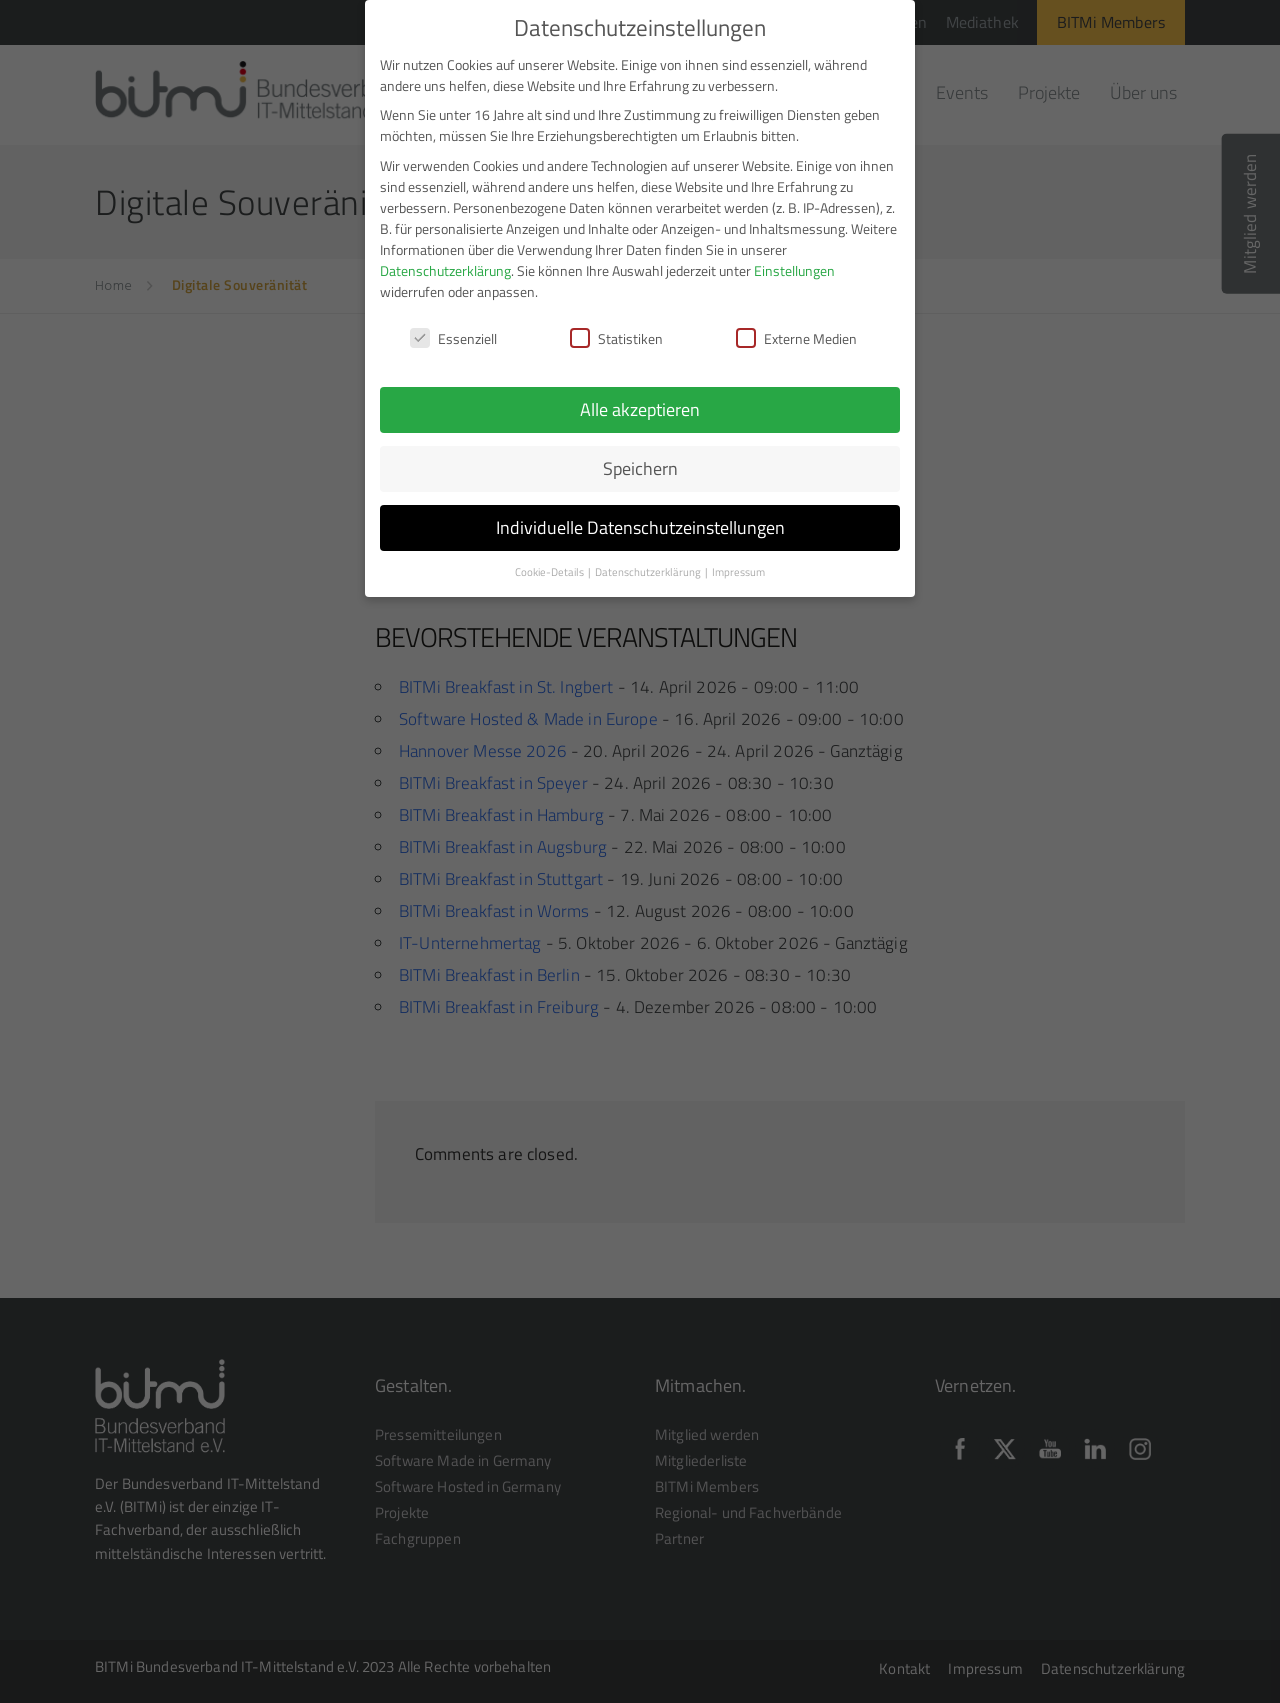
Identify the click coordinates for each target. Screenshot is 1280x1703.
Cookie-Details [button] (550, 564)
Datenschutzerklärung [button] (649, 564)
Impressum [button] (738, 564)
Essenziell (453, 330)
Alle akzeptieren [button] (640, 401)
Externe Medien (796, 330)
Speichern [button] (640, 460)
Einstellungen (794, 262)
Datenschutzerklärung (445, 262)
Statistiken (616, 330)
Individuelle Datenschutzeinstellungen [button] (640, 519)
